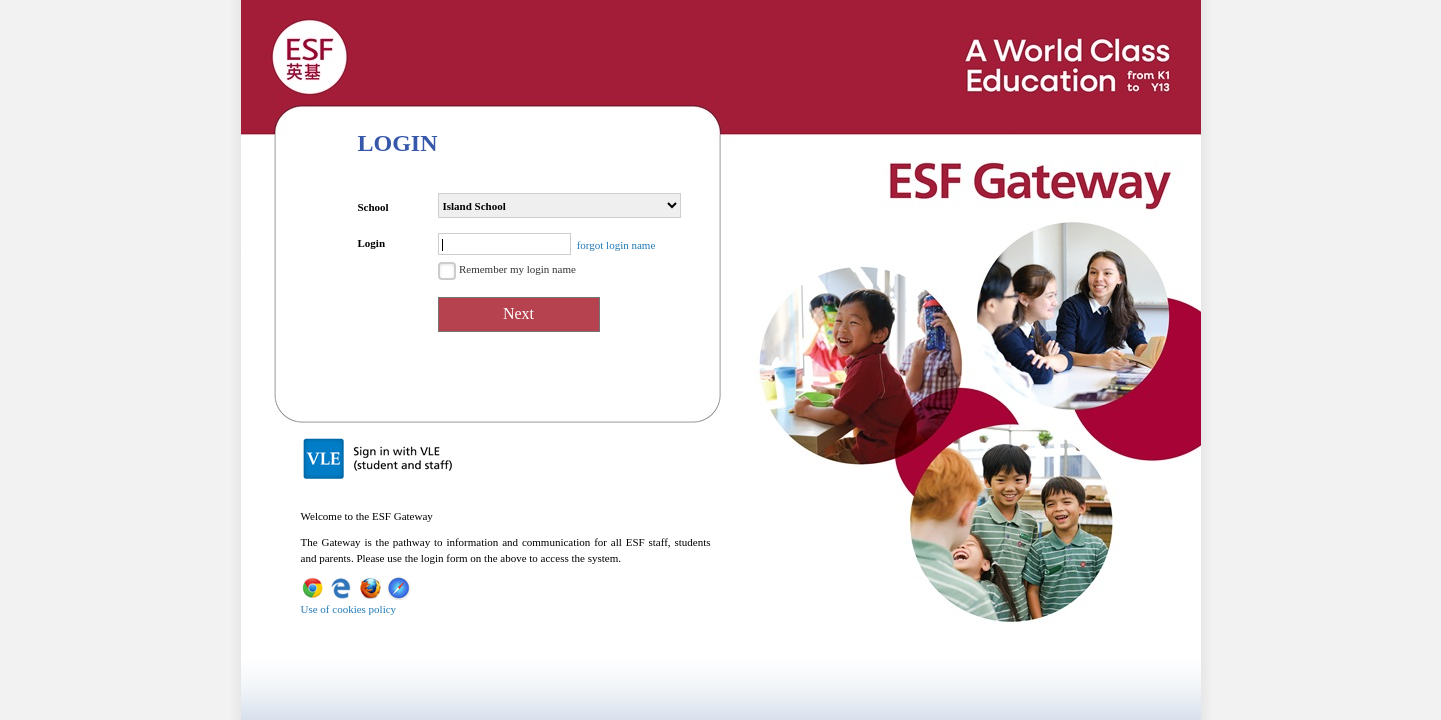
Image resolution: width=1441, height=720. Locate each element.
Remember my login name (517, 269)
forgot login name (616, 245)
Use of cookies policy (349, 609)
